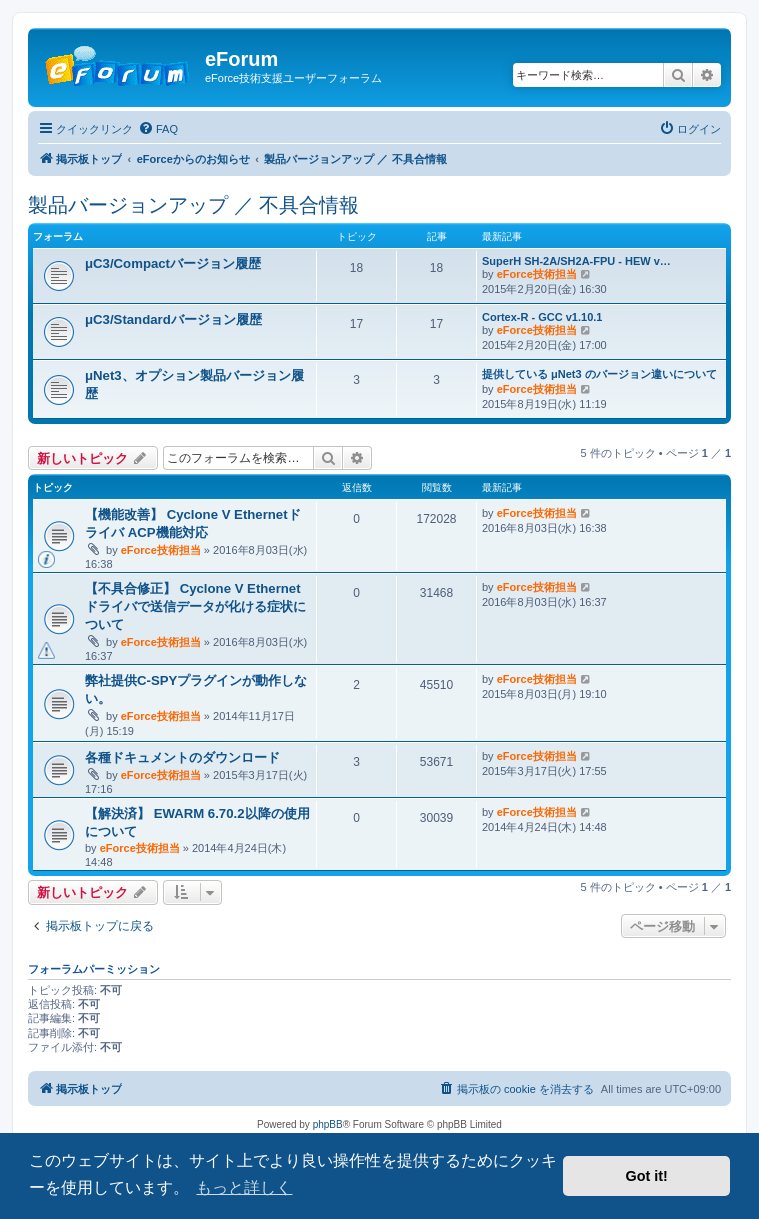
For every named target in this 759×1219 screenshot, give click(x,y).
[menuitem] (158, 129)
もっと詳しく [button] (244, 1187)
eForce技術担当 (537, 274)
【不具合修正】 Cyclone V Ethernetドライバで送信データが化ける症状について (195, 606)
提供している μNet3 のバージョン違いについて (599, 374)
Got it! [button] (647, 1176)
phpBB (328, 1124)
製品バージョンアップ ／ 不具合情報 (193, 205)
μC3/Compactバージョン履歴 (173, 263)
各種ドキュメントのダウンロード (182, 757)
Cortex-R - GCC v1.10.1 (542, 317)
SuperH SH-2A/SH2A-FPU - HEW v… (576, 261)
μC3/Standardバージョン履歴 (173, 319)
